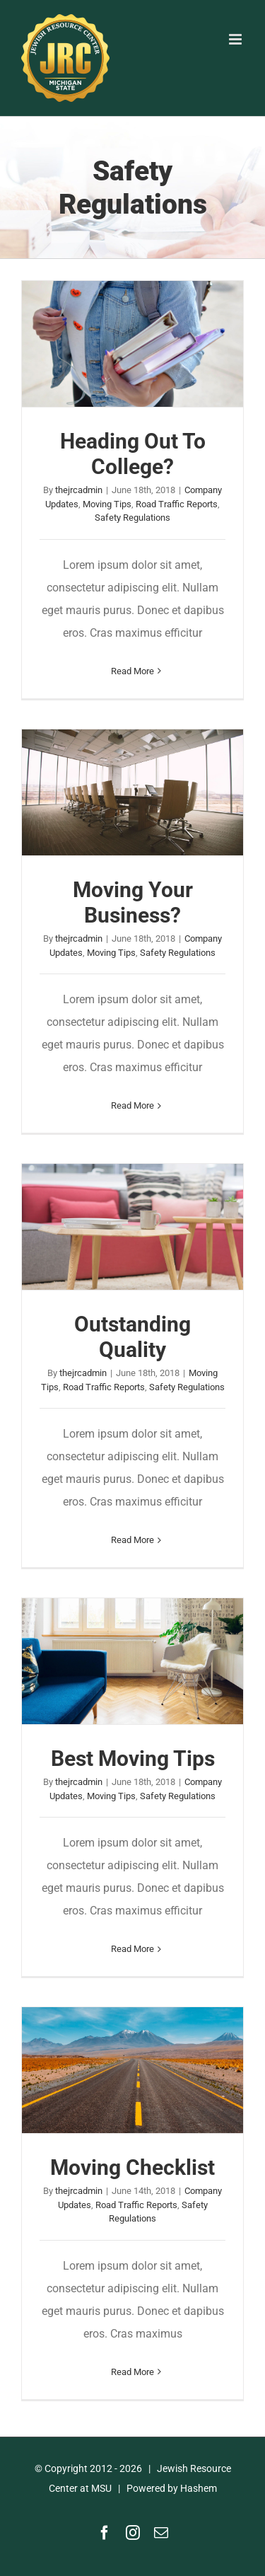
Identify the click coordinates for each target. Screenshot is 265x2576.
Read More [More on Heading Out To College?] (132, 671)
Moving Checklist (132, 2167)
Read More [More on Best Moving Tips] (132, 1948)
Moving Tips (107, 504)
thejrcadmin (78, 490)
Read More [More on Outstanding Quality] (132, 1540)
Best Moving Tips (133, 1758)
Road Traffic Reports (177, 504)
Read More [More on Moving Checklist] (132, 2372)
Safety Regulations (132, 517)
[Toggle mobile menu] (236, 39)
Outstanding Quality (132, 1337)
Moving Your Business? (133, 902)
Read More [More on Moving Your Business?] (132, 1105)
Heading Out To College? (133, 454)
